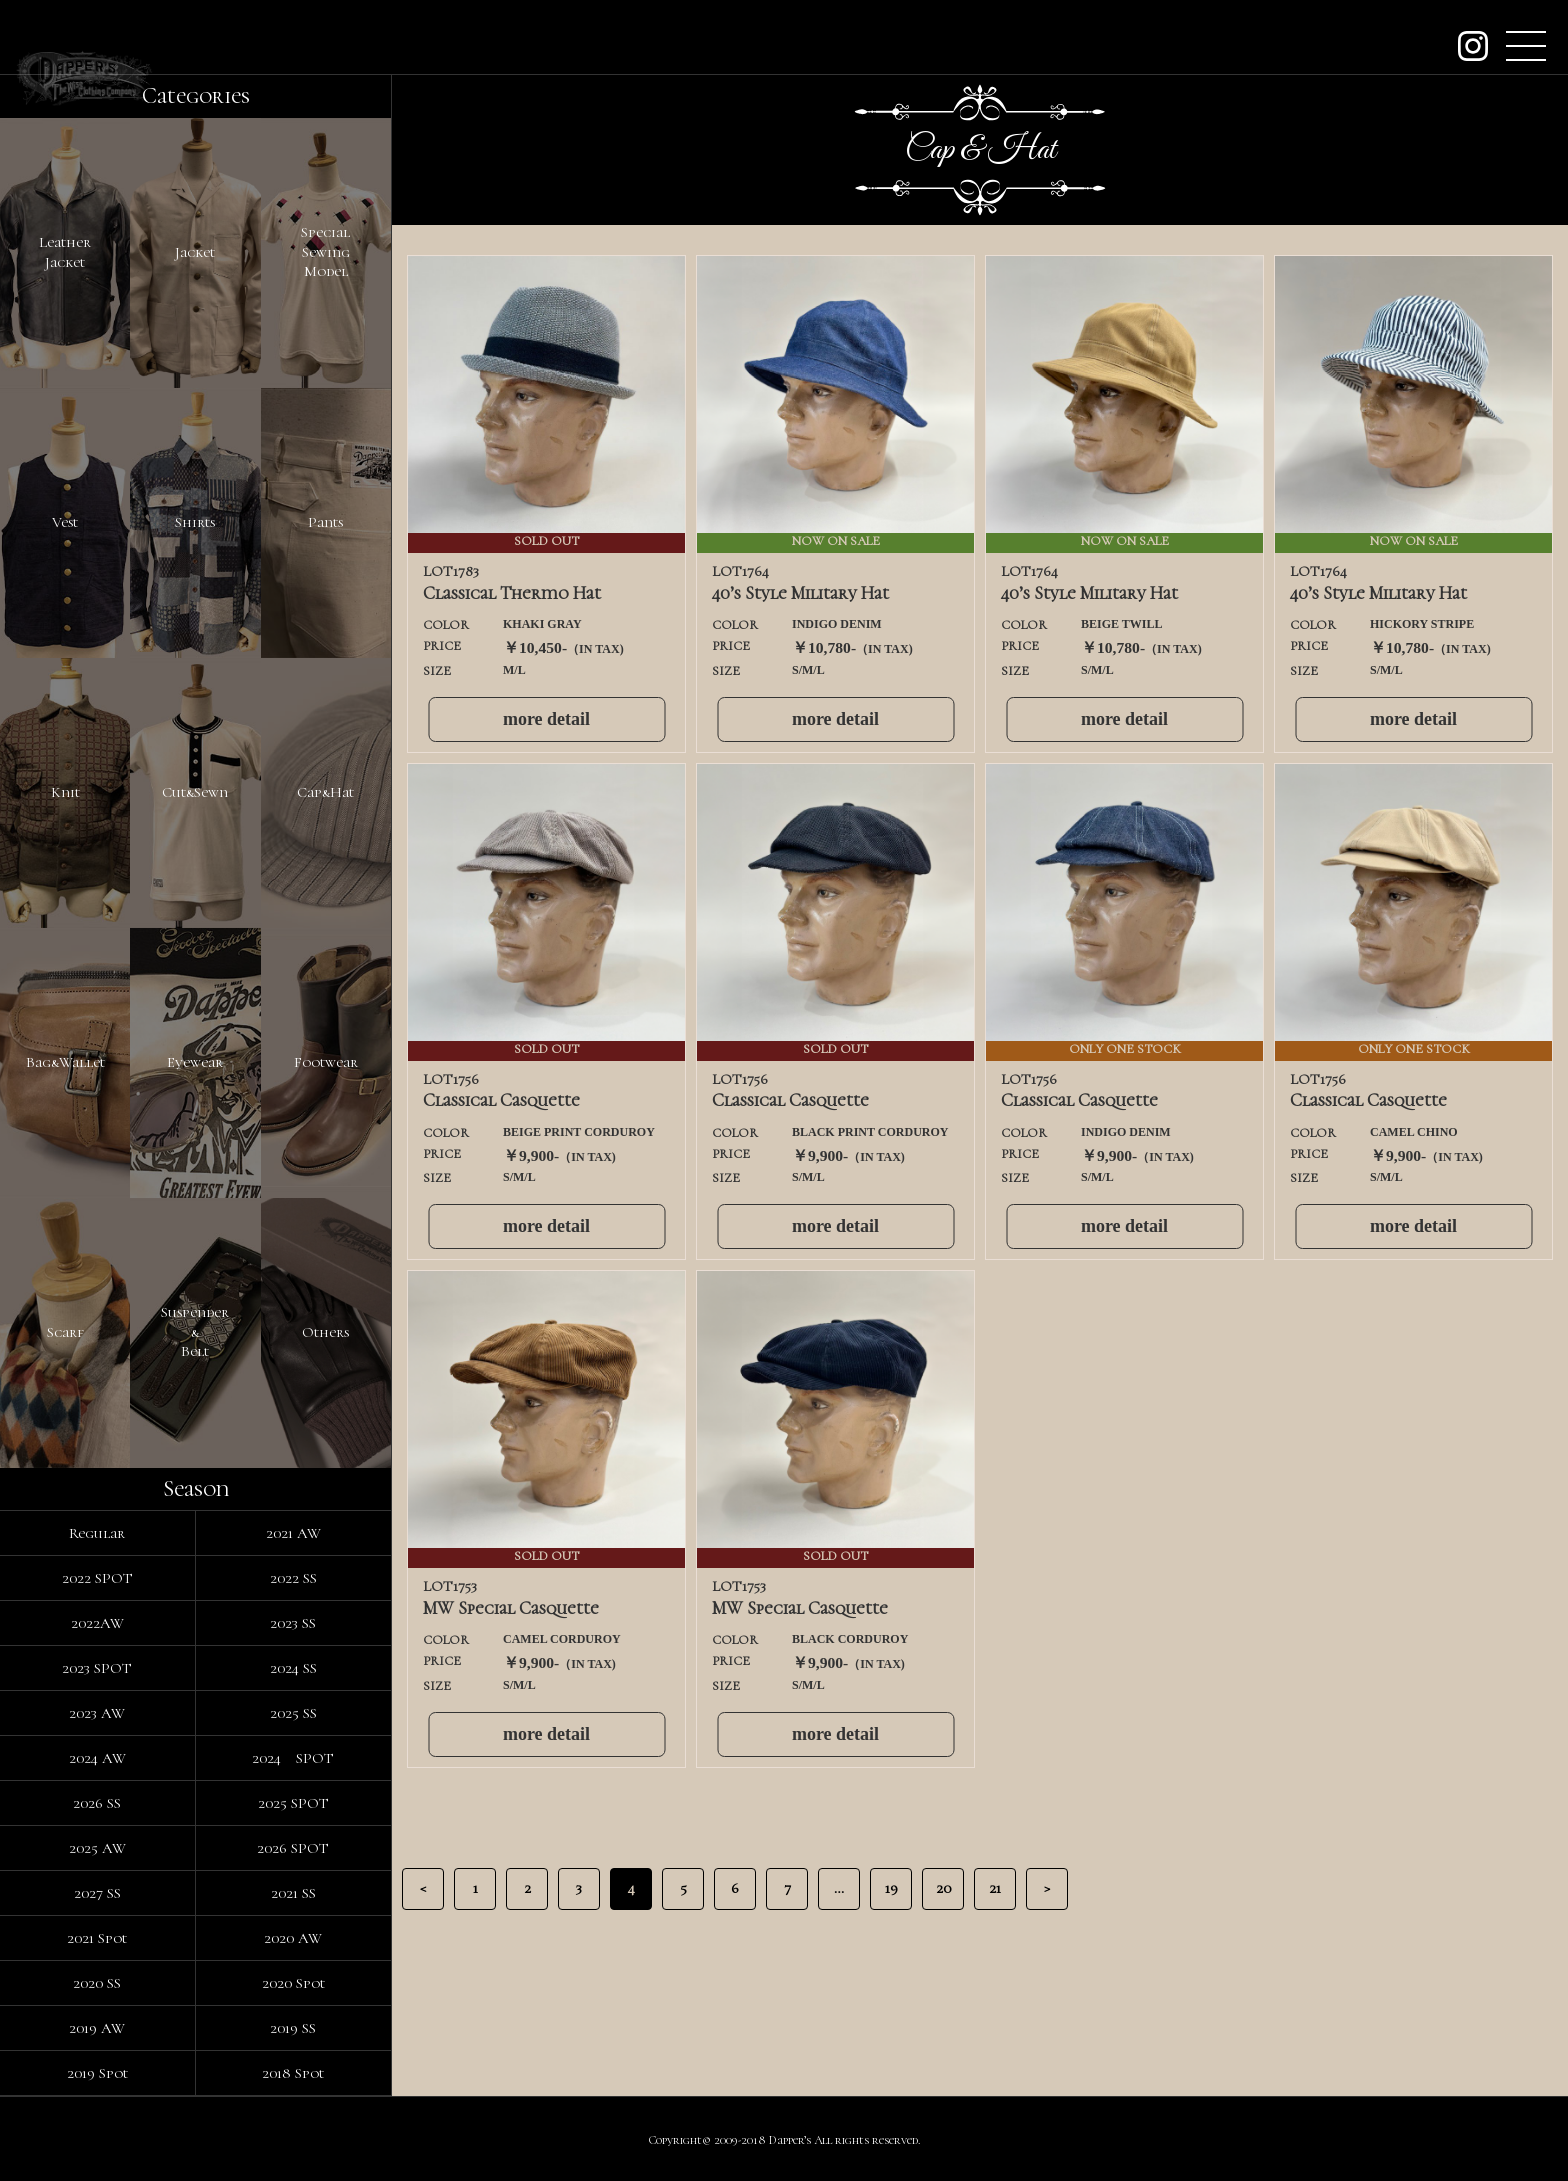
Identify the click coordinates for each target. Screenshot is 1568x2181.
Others (325, 1332)
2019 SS (293, 2028)
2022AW (97, 1623)
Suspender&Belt (195, 1331)
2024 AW (97, 1758)
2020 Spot (293, 1983)
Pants (325, 522)
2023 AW (97, 1713)
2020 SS (97, 1983)
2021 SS (293, 1893)
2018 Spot (293, 2073)
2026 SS (97, 1803)
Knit (65, 792)
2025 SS (293, 1713)
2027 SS (97, 1893)
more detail (546, 719)
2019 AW (97, 2028)
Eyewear (195, 1062)
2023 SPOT (97, 1668)
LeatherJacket (65, 252)
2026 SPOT (293, 1848)
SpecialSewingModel (325, 251)
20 (943, 1888)
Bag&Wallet (65, 1062)
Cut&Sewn (195, 792)
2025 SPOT (293, 1803)
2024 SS (293, 1668)
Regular (97, 1533)
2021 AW (293, 1533)
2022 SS (293, 1578)
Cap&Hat (325, 792)
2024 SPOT (293, 1758)
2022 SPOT (97, 1578)
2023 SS (293, 1623)
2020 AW (293, 1938)
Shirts (195, 522)
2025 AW (97, 1848)
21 (995, 1888)
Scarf (65, 1332)
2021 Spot (97, 1938)
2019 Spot (97, 2073)
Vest (65, 522)
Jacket (195, 252)
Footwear (326, 1062)
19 (891, 1888)
